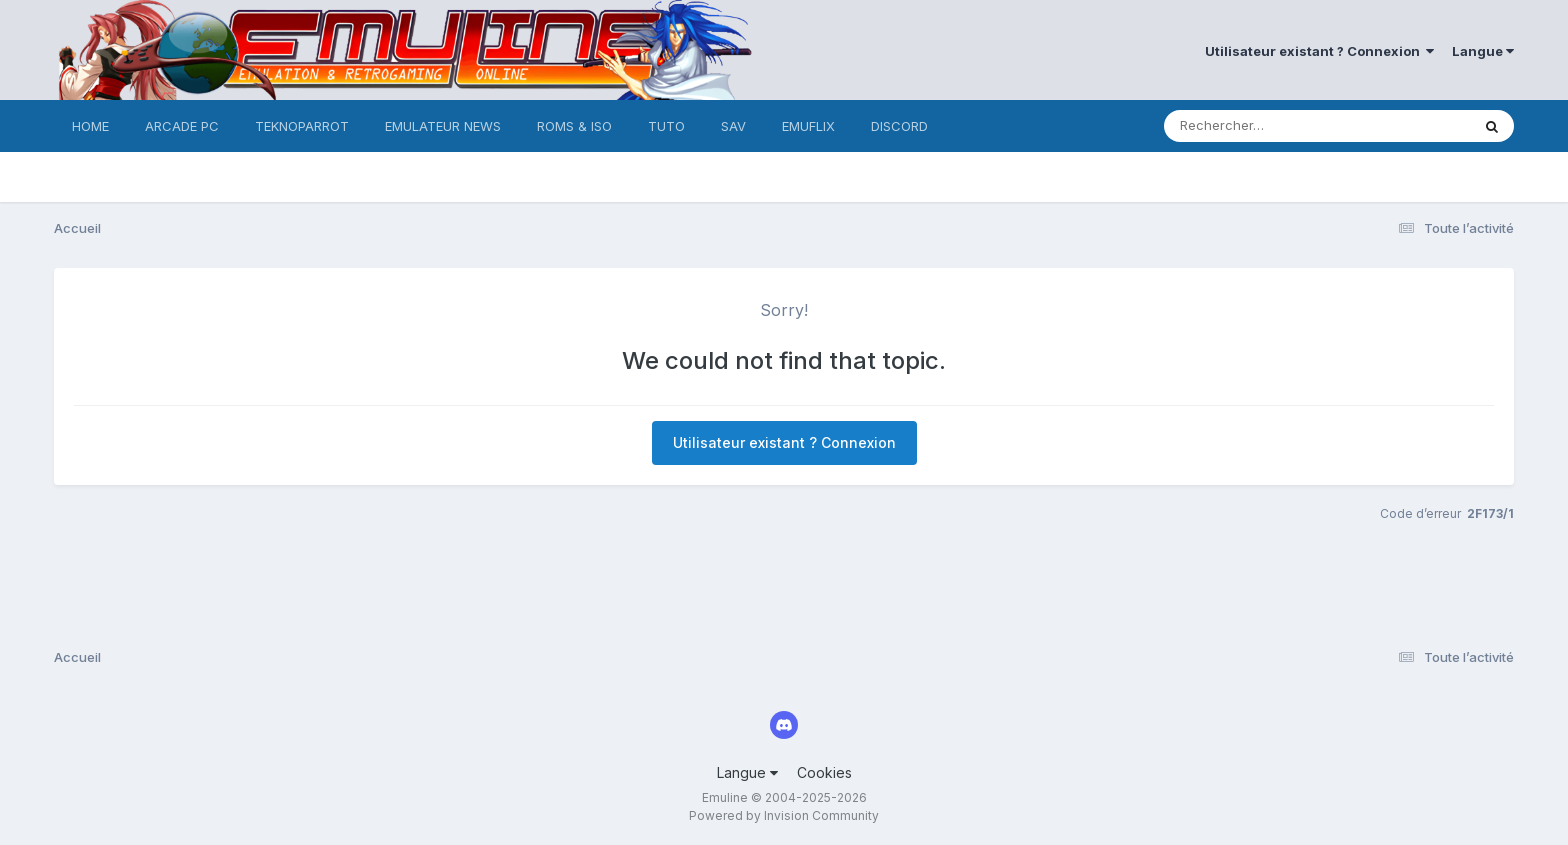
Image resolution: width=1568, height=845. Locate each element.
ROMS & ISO (574, 126)
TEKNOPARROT (302, 126)
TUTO (666, 126)
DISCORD (899, 126)
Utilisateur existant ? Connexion (1319, 51)
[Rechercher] (1259, 126)
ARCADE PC (182, 126)
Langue (1483, 51)
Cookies (824, 772)
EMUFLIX (808, 126)
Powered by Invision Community (784, 815)
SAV (733, 126)
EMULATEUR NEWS (443, 126)
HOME (90, 126)
